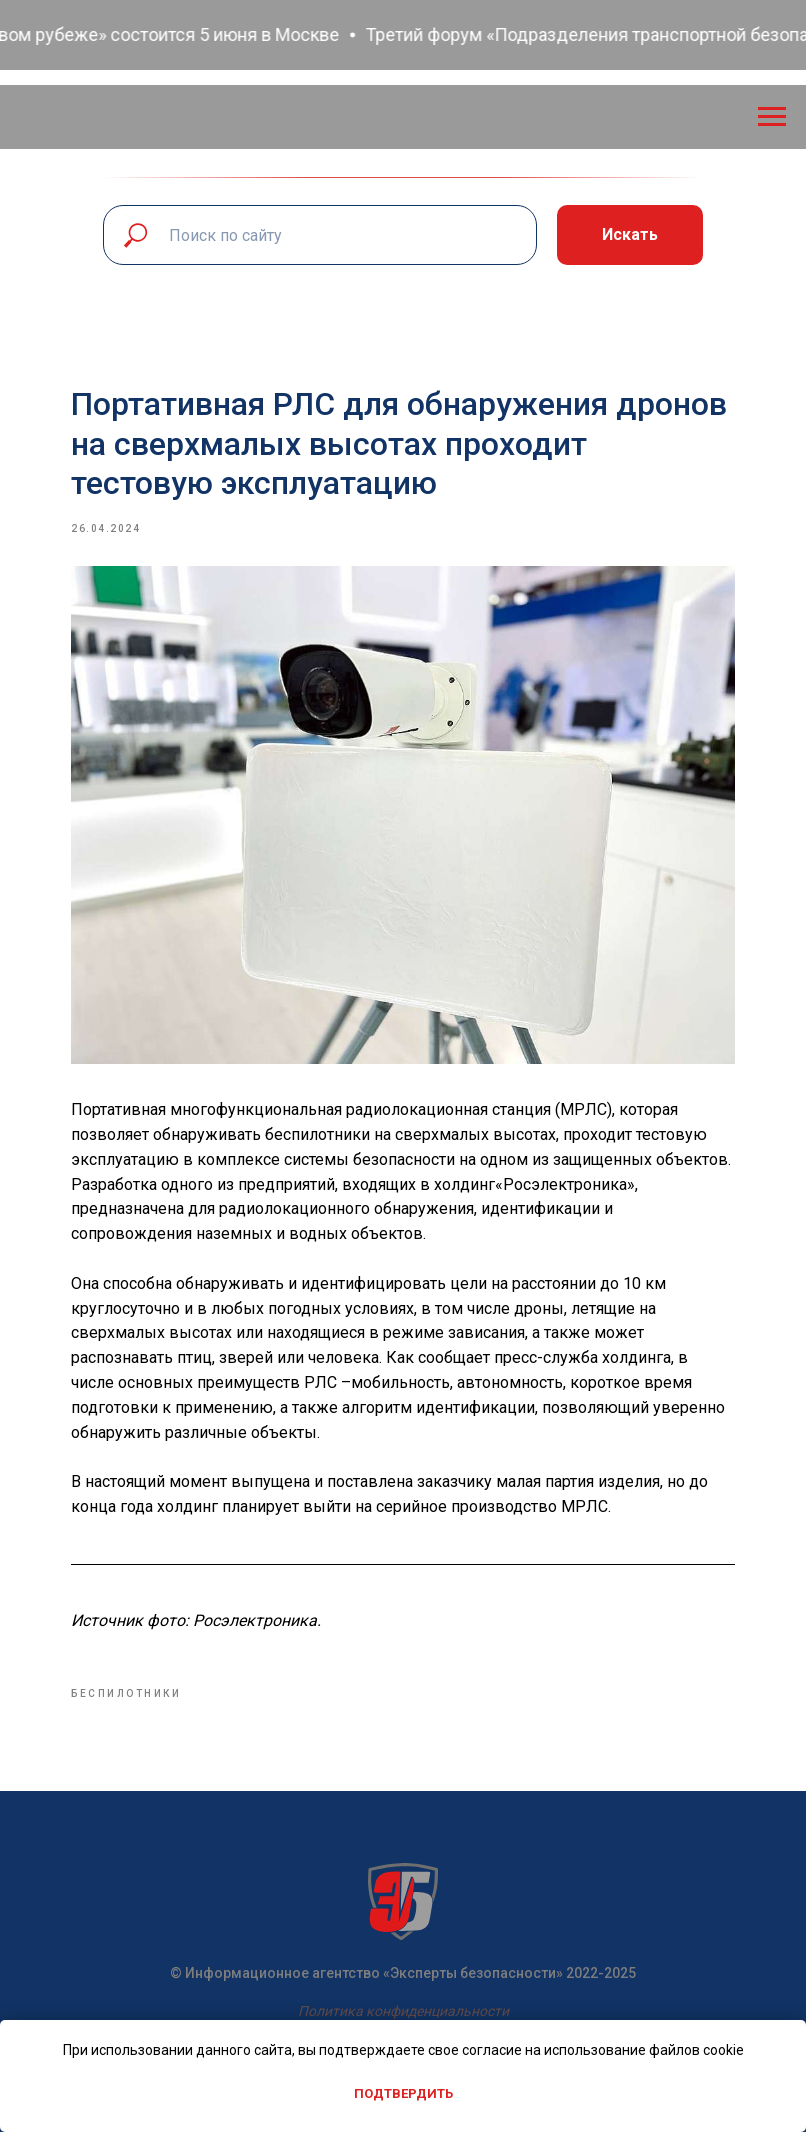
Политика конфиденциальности (403, 2003)
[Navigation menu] (772, 117)
